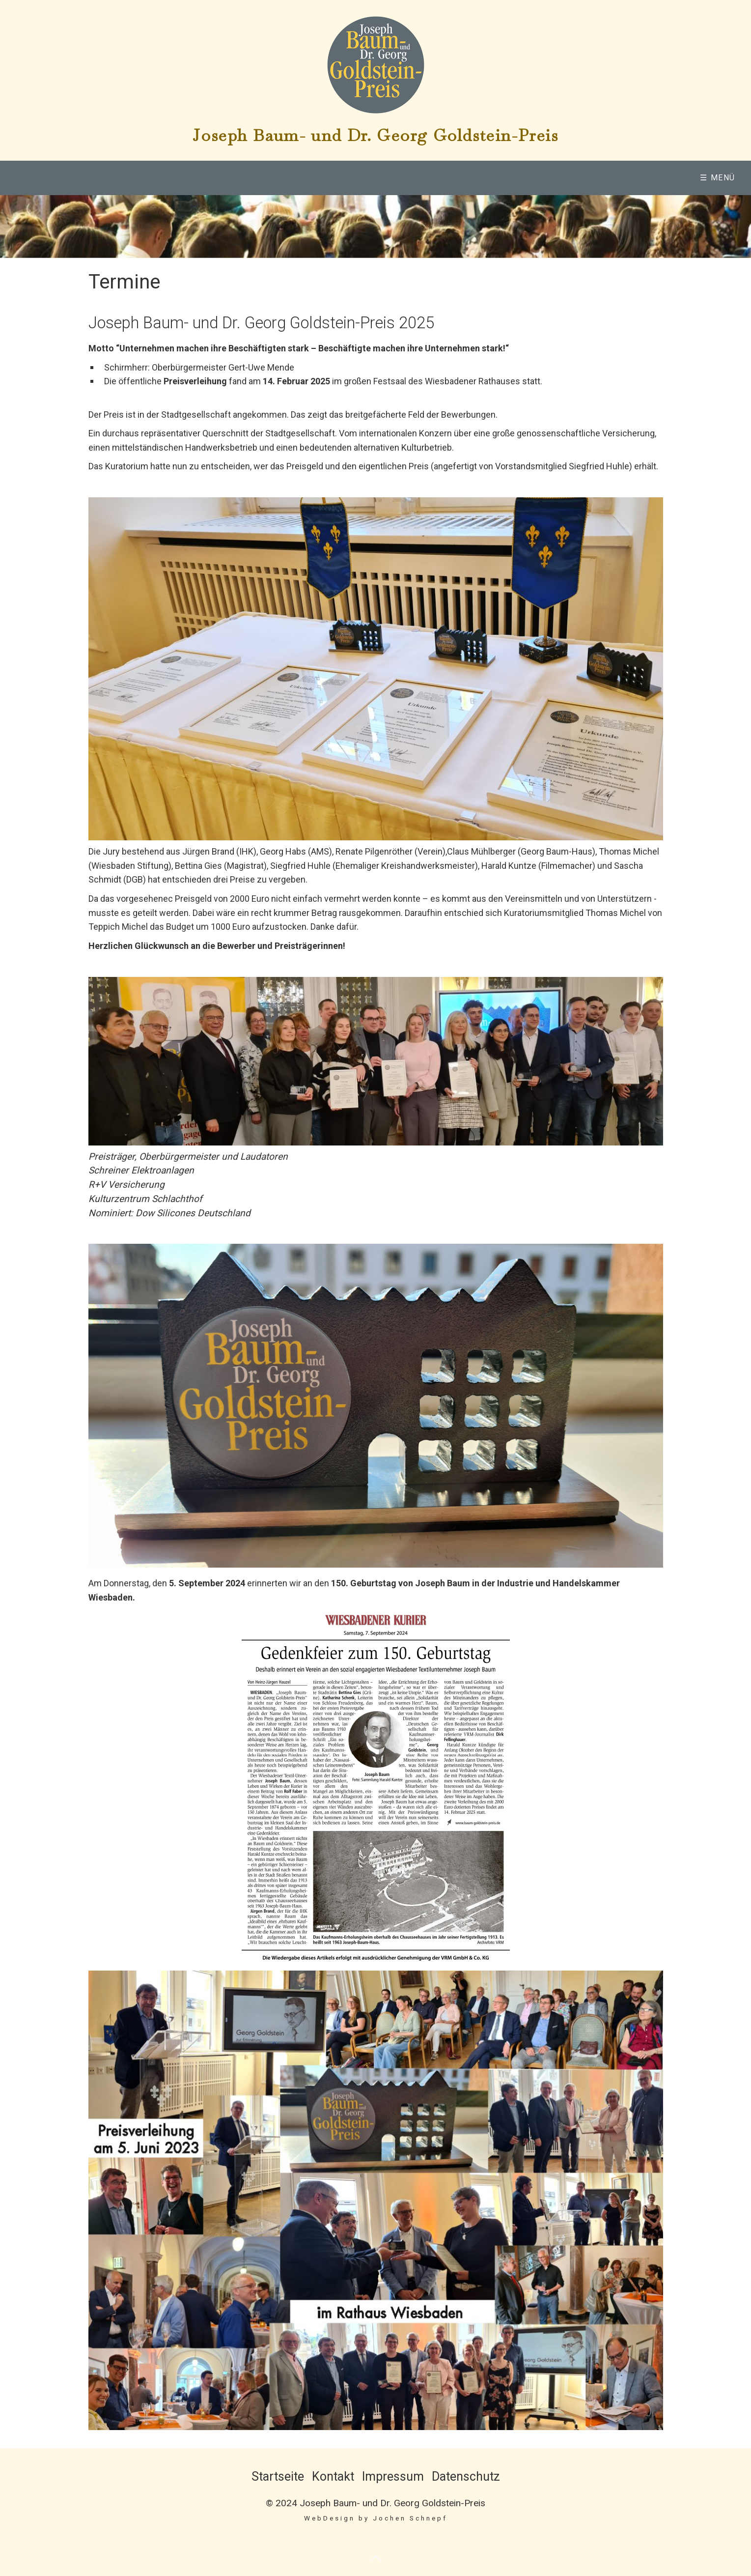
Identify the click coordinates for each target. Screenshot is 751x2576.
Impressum (393, 2476)
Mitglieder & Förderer (525, 177)
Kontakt (333, 2476)
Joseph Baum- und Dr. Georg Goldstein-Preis (375, 135)
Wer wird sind (135, 177)
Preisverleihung (390, 177)
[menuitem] (138, 178)
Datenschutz (466, 2476)
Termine (631, 177)
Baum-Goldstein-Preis (263, 177)
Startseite (277, 2476)
